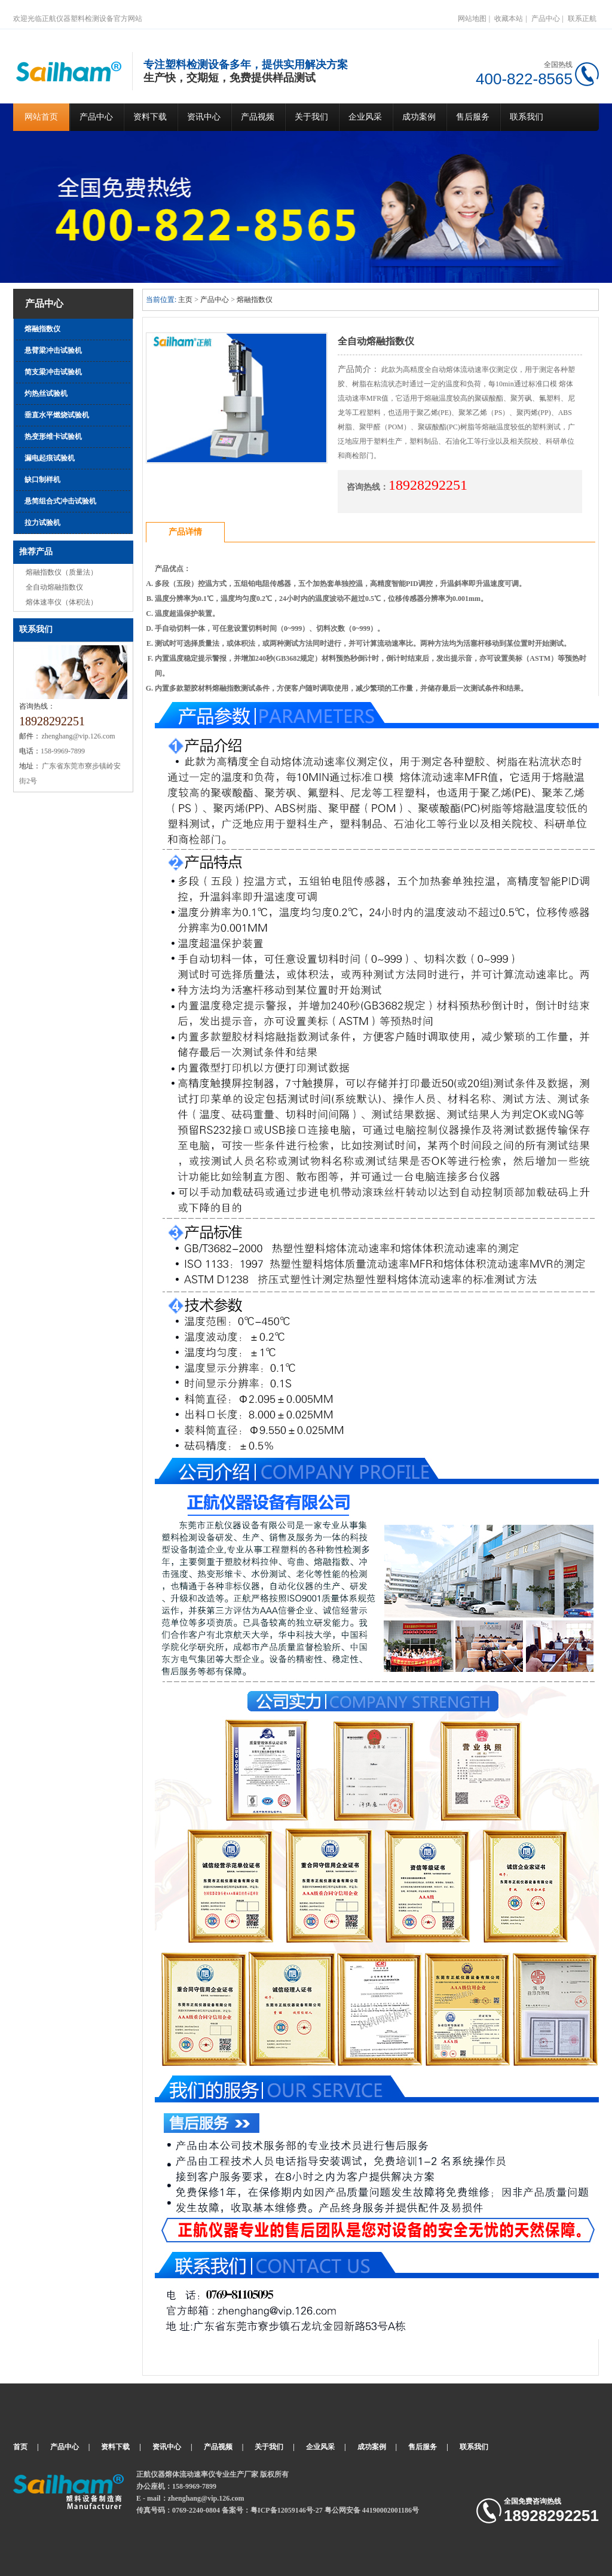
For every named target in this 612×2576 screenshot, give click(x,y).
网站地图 (472, 18)
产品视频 (257, 116)
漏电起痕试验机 (50, 458)
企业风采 (365, 116)
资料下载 (150, 116)
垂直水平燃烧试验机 (57, 415)
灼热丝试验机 (46, 393)
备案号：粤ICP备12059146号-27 (272, 2510)
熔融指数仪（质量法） (61, 572)
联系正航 (582, 18)
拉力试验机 (42, 522)
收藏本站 (508, 18)
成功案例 (419, 116)
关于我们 (311, 116)
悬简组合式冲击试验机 (60, 501)
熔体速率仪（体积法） (61, 602)
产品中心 (545, 18)
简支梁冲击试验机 (53, 372)
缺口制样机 (42, 479)
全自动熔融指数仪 (54, 587)
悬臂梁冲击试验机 (53, 350)
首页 (20, 2447)
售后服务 (472, 116)
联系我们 (526, 116)
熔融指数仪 (42, 329)
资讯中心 (204, 116)
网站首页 (41, 116)
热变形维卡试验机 (53, 436)
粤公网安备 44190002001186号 (372, 2510)
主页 (185, 299)
